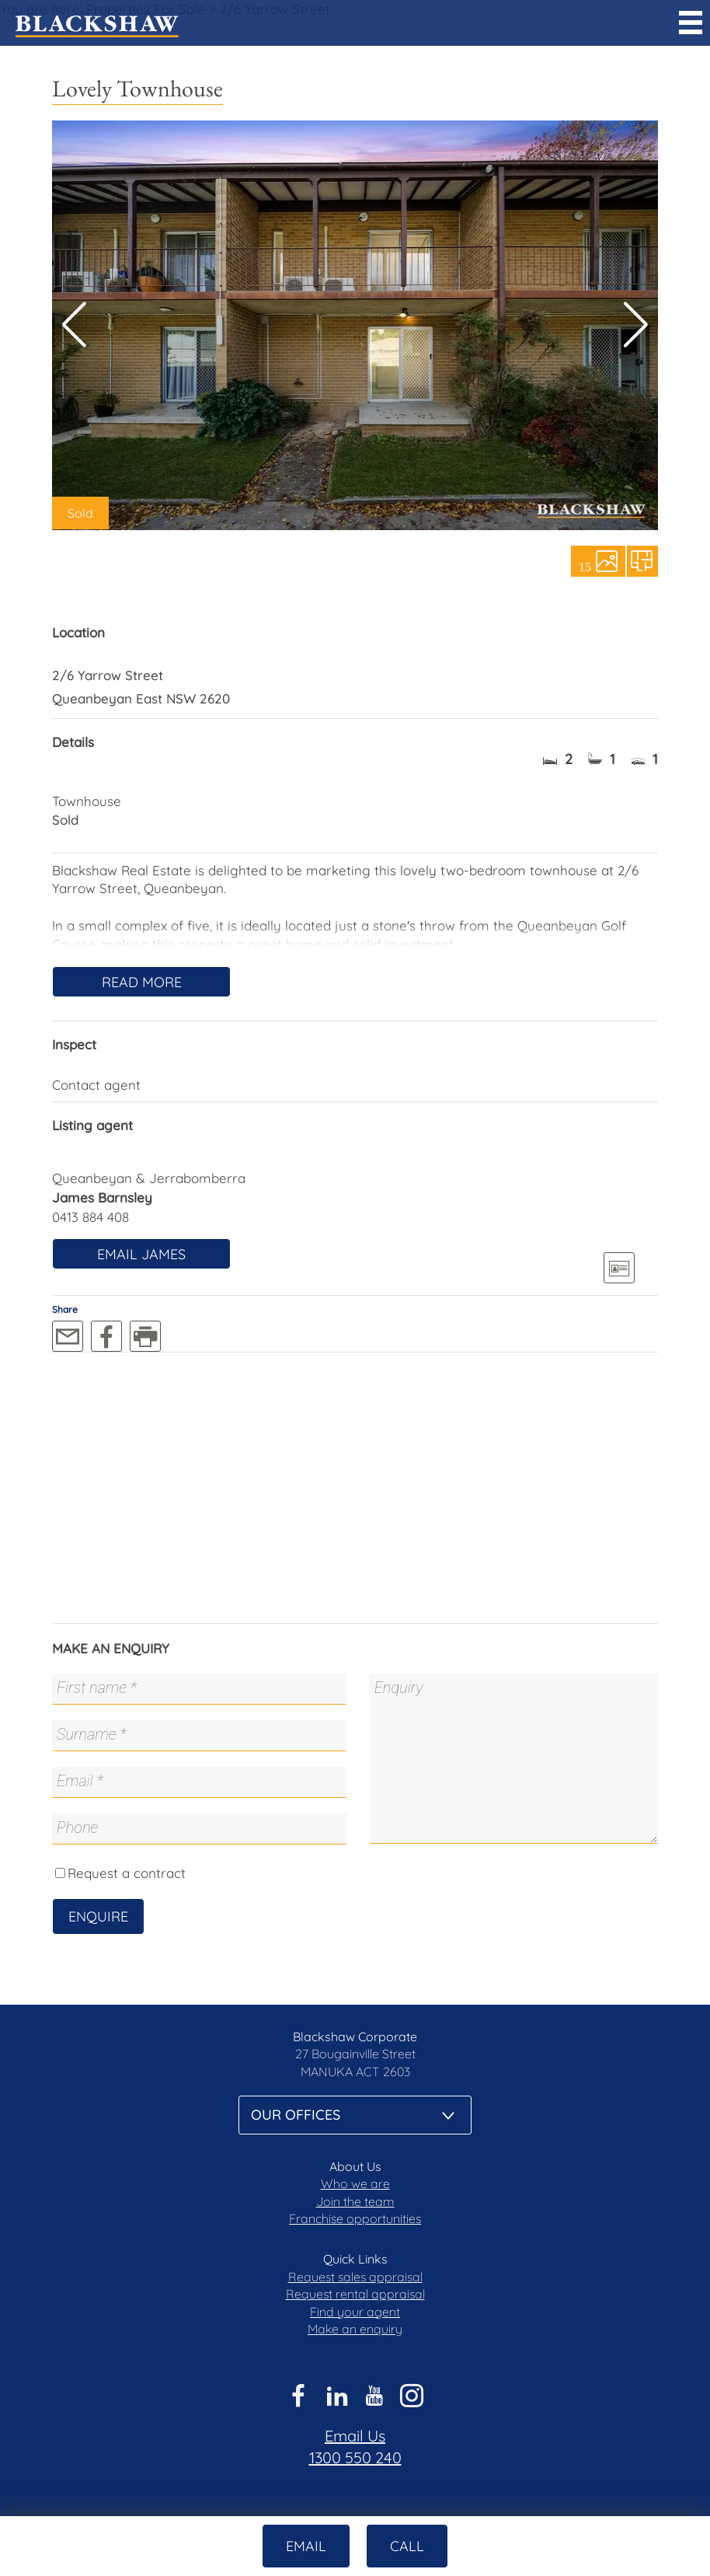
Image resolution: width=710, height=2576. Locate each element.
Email (306, 2546)
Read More (142, 982)
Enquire (98, 1916)
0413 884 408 (90, 1217)
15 (585, 566)
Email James (141, 1254)
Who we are (355, 2183)
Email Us (355, 2435)
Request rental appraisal (355, 2294)
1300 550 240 (355, 2457)
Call (407, 2546)
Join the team (355, 2201)
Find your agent (355, 2311)
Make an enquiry (355, 2329)
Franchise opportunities (355, 2218)
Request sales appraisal (355, 2277)
